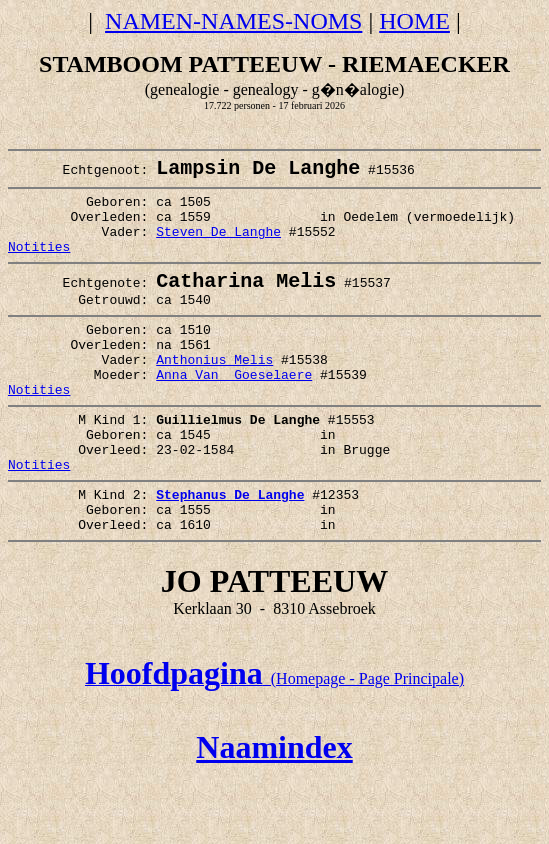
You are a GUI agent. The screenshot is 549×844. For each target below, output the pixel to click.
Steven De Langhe (218, 247)
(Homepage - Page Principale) (274, 743)
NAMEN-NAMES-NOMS (233, 21)
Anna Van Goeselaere (234, 412)
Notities (39, 265)
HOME (414, 21)
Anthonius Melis (214, 394)
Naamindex (274, 812)
